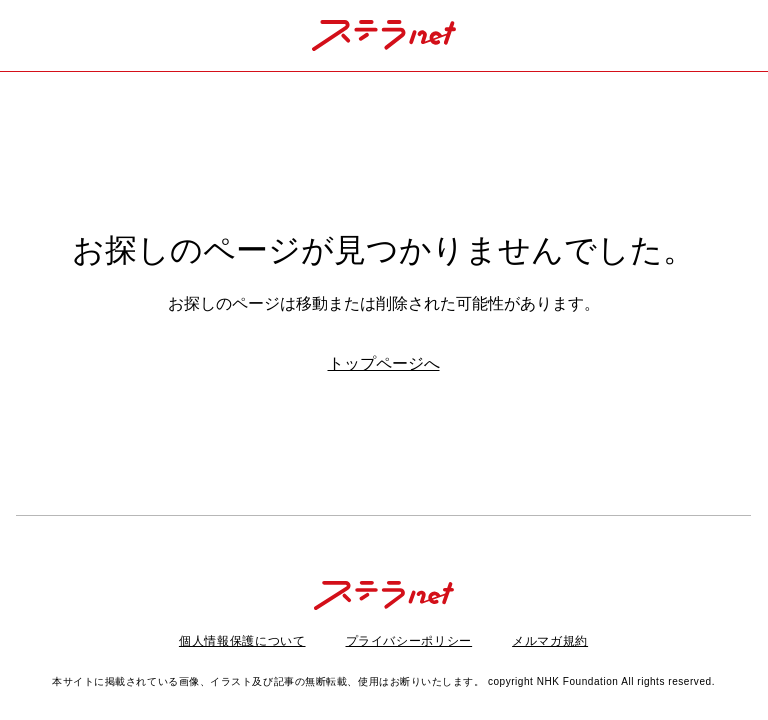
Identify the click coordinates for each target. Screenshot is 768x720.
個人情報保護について (242, 641)
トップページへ (384, 363)
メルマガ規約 (550, 641)
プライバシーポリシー (409, 641)
